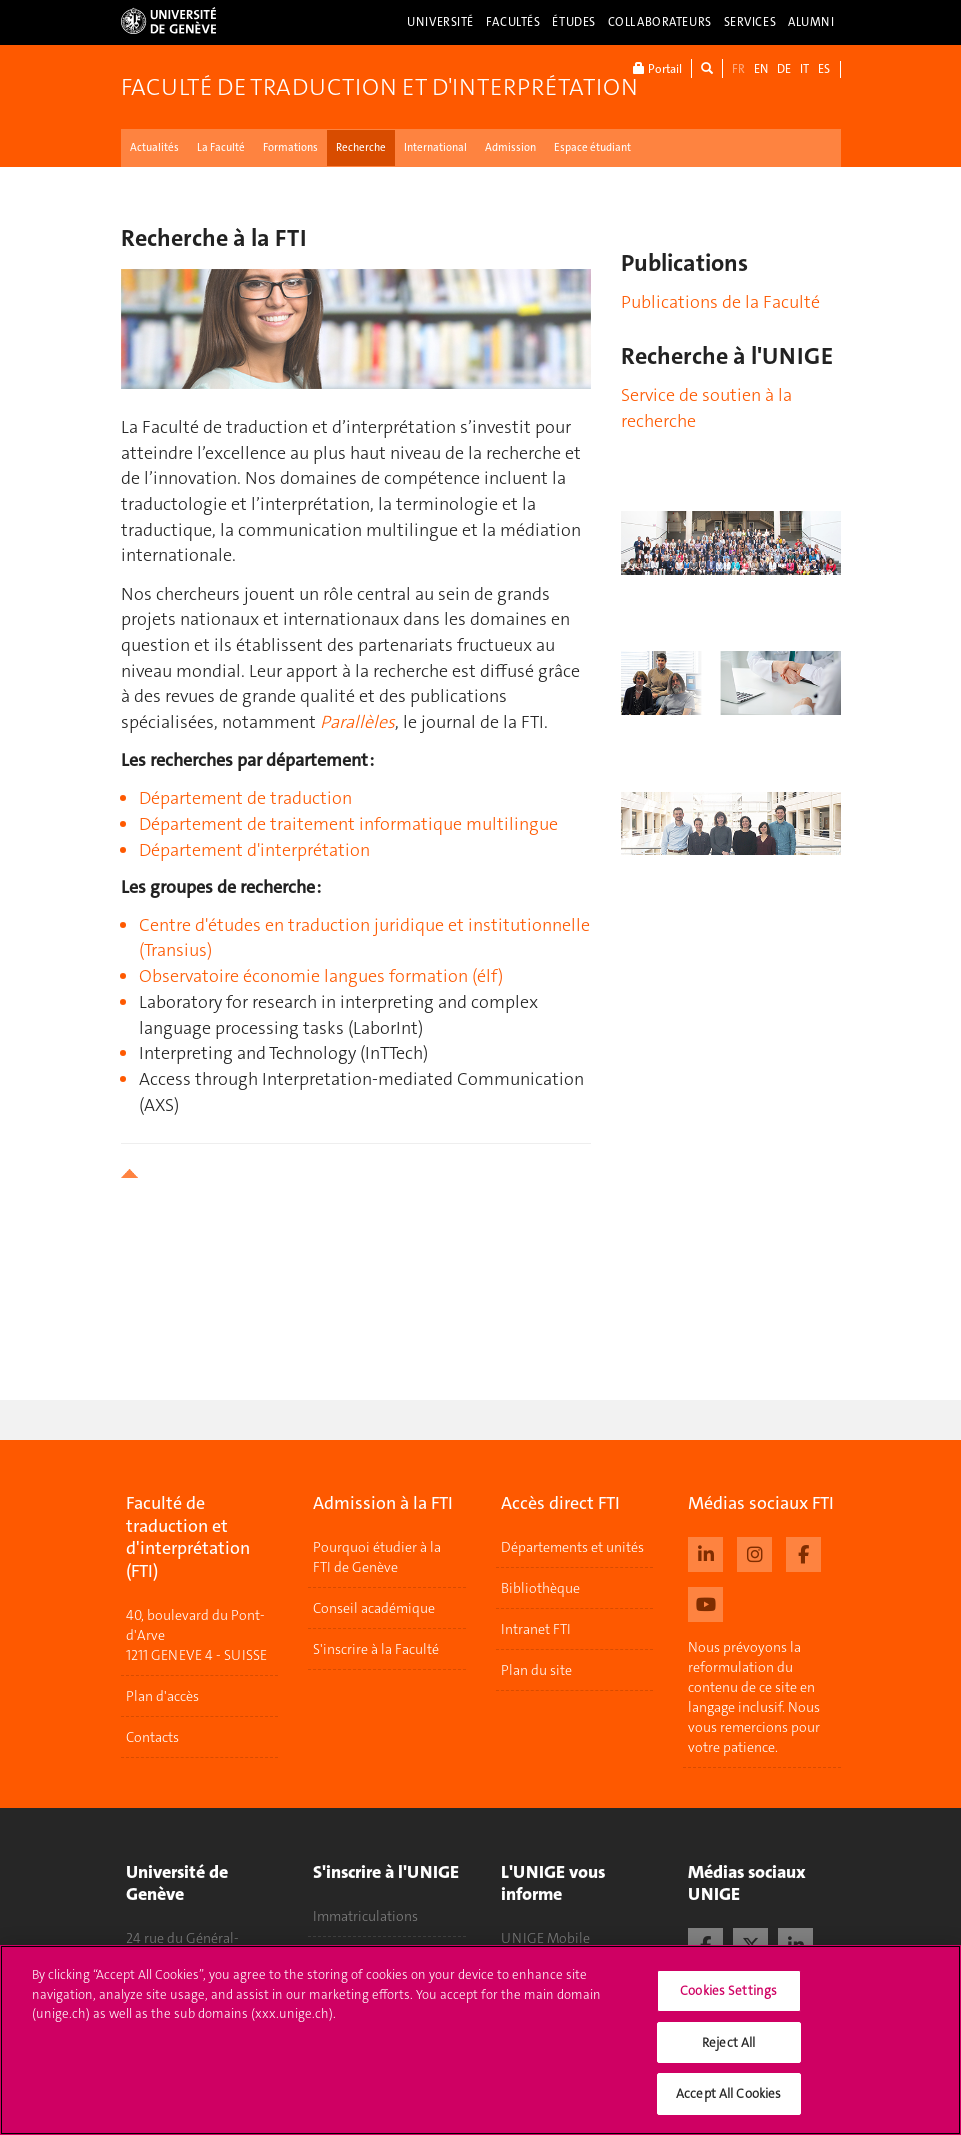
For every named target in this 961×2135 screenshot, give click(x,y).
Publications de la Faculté (720, 302)
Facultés (513, 22)
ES (824, 69)
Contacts (152, 1737)
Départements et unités (572, 1547)
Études (573, 22)
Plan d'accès (162, 1696)
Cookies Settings (728, 1996)
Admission (510, 147)
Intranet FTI (536, 1629)
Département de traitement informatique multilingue (348, 824)
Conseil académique (374, 1608)
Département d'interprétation (254, 850)
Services (750, 22)
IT (804, 69)
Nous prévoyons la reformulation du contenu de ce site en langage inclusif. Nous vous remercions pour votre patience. (754, 1697)
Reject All (728, 2048)
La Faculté (221, 147)
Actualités (154, 147)
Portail (657, 68)
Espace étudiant (592, 147)
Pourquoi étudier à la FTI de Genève (377, 1557)
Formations (290, 147)
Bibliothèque (540, 1588)
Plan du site (536, 1670)
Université (440, 22)
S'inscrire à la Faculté (376, 1649)
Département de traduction (245, 798)
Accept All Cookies (728, 2100)
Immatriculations (365, 1916)
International (435, 147)
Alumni (811, 22)
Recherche (361, 147)
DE (784, 69)
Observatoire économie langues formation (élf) (321, 976)
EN (761, 69)
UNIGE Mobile (545, 1938)
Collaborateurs (660, 22)
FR (738, 69)
